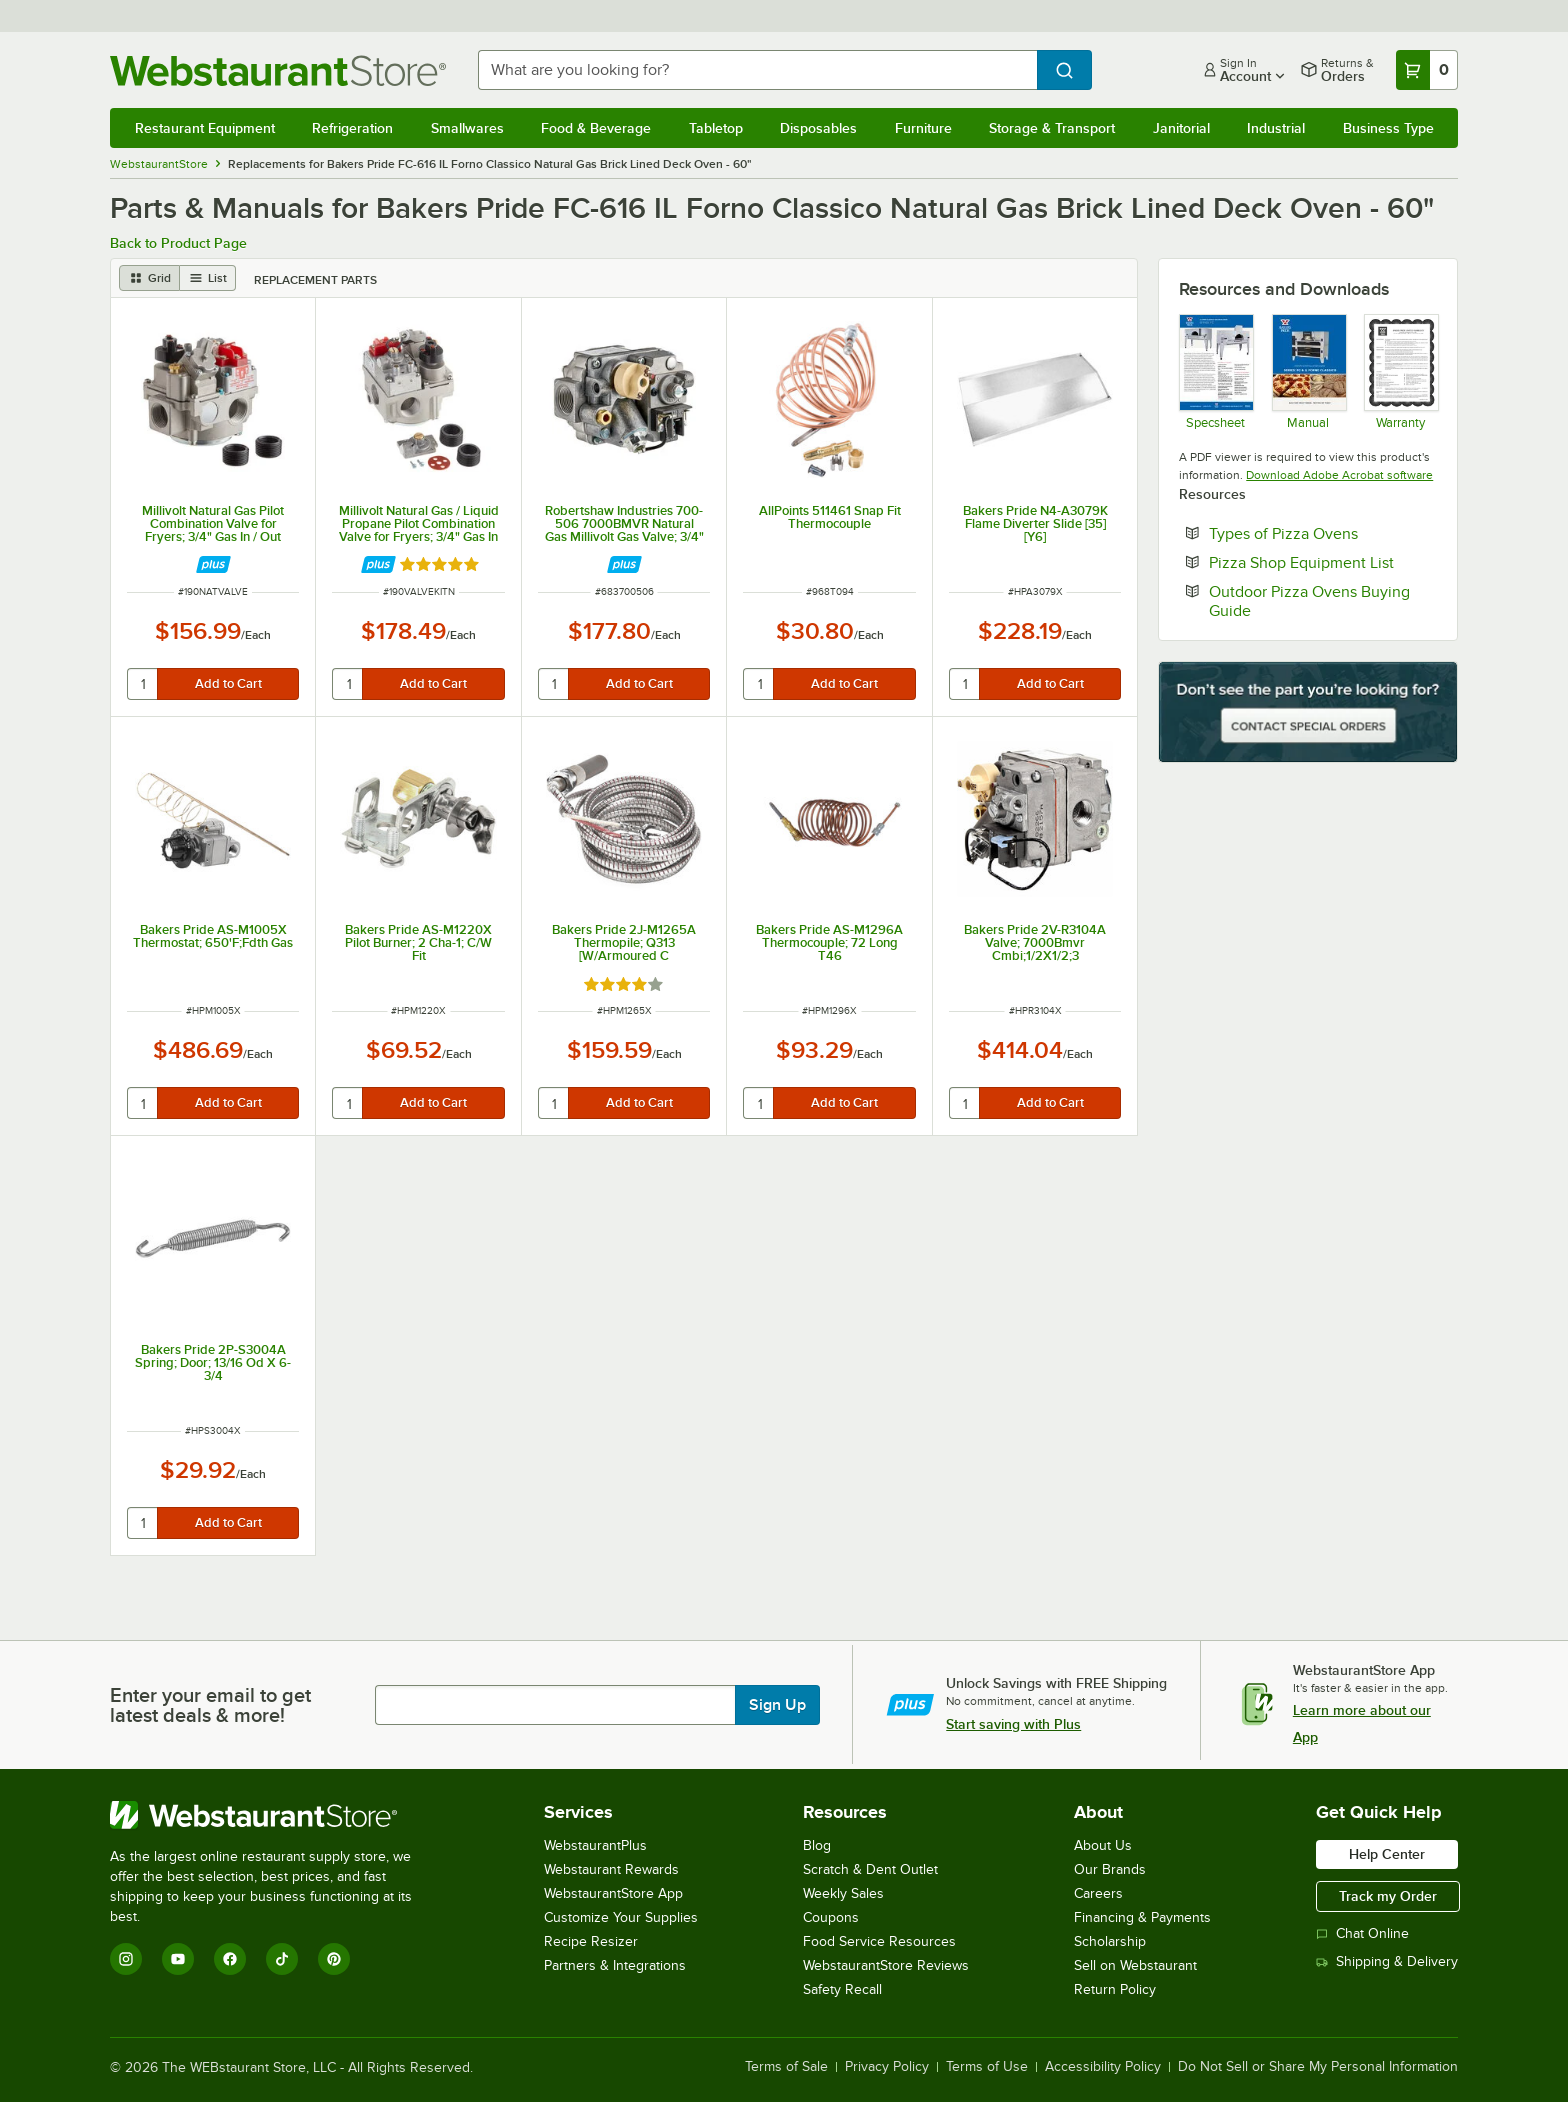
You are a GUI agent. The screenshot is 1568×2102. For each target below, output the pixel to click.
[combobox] (758, 70)
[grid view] (149, 278)
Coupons (831, 1917)
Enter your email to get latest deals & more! (210, 1705)
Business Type (1388, 128)
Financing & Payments (1142, 1917)
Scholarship (1110, 1941)
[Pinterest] (334, 1959)
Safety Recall (842, 1989)
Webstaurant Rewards (611, 1869)
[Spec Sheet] (1215, 371)
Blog (817, 1845)
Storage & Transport (1052, 128)
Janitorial (1181, 128)
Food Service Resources (879, 1941)
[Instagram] (126, 1959)
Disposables (818, 128)
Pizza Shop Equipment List (1323, 562)
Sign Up (777, 1705)
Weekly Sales (843, 1893)
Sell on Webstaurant (1135, 1965)
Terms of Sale (786, 2067)
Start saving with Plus (1013, 1724)
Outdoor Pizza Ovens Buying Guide (1309, 601)
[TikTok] (282, 1959)
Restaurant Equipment (205, 128)
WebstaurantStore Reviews (886, 1965)
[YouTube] (178, 1959)
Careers (1098, 1893)
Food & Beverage (596, 128)
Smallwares (467, 128)
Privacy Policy (887, 2067)
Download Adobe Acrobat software (1339, 475)
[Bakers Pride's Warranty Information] (1400, 371)
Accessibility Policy (1103, 2067)
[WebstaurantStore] (274, 1815)
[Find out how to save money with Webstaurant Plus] (213, 564)
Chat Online (1362, 1933)
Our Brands (1110, 1869)
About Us (1103, 1845)
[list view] (208, 278)
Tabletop (716, 128)
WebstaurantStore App (613, 1893)
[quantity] (143, 684)
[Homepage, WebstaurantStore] (278, 70)
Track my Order (1388, 1896)
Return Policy (1115, 1989)
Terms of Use (987, 2067)
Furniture (923, 128)
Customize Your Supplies (621, 1917)
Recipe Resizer (591, 1941)
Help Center (1387, 1854)
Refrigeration (352, 128)
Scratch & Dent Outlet (870, 1869)
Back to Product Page (178, 243)
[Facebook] (230, 1959)
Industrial (1276, 128)
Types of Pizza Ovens (1323, 533)
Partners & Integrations (615, 1965)
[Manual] (1308, 371)
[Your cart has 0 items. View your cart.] (1427, 70)
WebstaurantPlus (595, 1845)
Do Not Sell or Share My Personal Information (1318, 2067)
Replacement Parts (315, 280)
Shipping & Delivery (1387, 1961)
